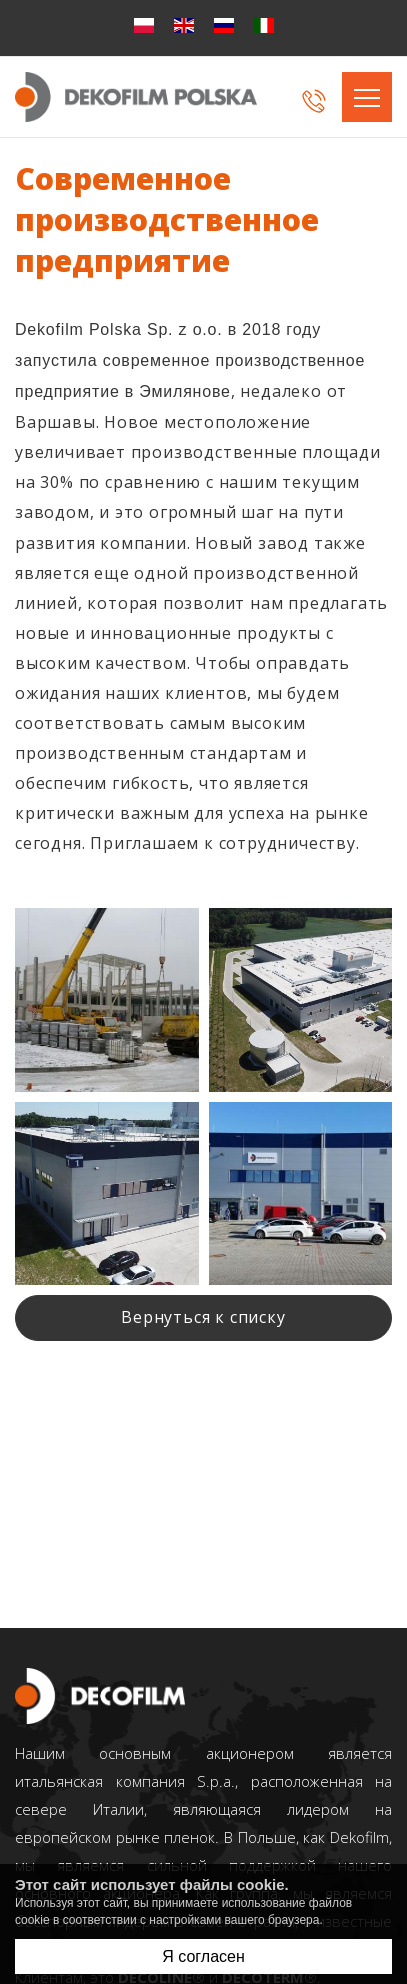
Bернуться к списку (203, 1317)
